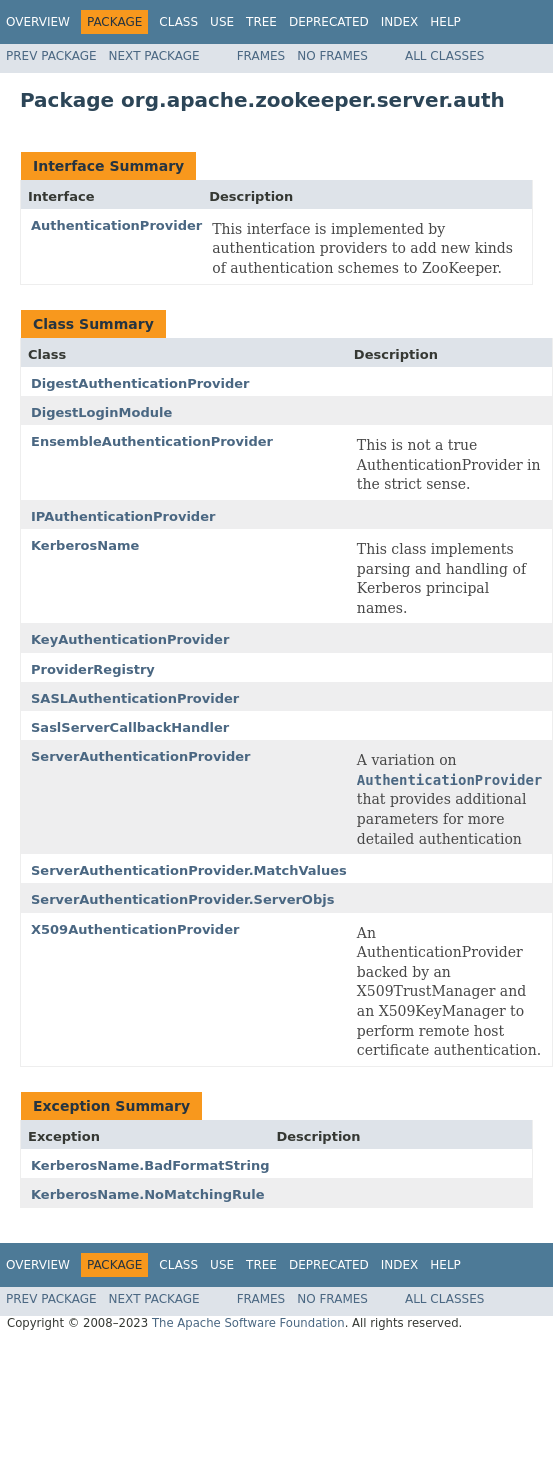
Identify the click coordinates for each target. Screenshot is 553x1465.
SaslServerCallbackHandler (130, 727)
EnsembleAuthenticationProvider (152, 441)
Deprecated (329, 22)
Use (222, 22)
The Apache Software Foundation (248, 1323)
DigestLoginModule (101, 412)
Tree (261, 22)
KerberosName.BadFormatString (150, 1165)
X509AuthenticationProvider (135, 929)
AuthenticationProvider (116, 225)
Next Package (154, 56)
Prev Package (51, 56)
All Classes (444, 56)
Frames (261, 56)
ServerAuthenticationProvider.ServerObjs (182, 899)
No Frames (332, 56)
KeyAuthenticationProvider (130, 639)
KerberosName (85, 545)
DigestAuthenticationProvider (140, 383)
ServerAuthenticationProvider (141, 756)
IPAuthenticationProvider (123, 516)
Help (445, 22)
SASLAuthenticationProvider (135, 698)
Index (400, 22)
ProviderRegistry (93, 669)
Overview (38, 22)
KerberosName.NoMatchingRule (147, 1194)
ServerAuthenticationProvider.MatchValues (189, 870)
